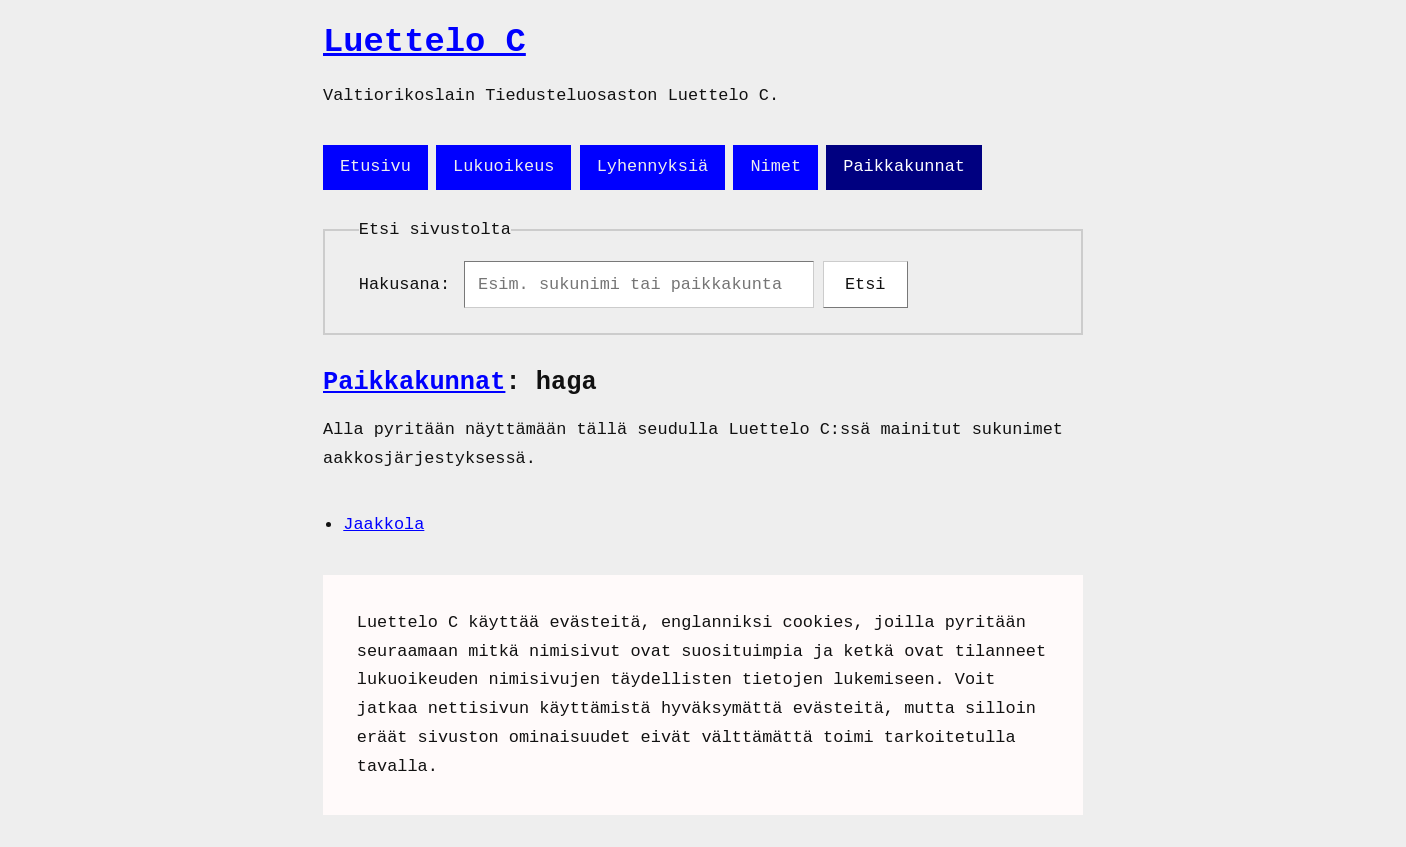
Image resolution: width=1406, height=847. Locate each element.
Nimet (775, 166)
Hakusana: (409, 286)
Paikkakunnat (904, 166)
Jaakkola (383, 528)
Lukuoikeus (503, 166)
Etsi (865, 286)
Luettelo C (424, 42)
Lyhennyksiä (652, 166)
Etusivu (375, 166)
